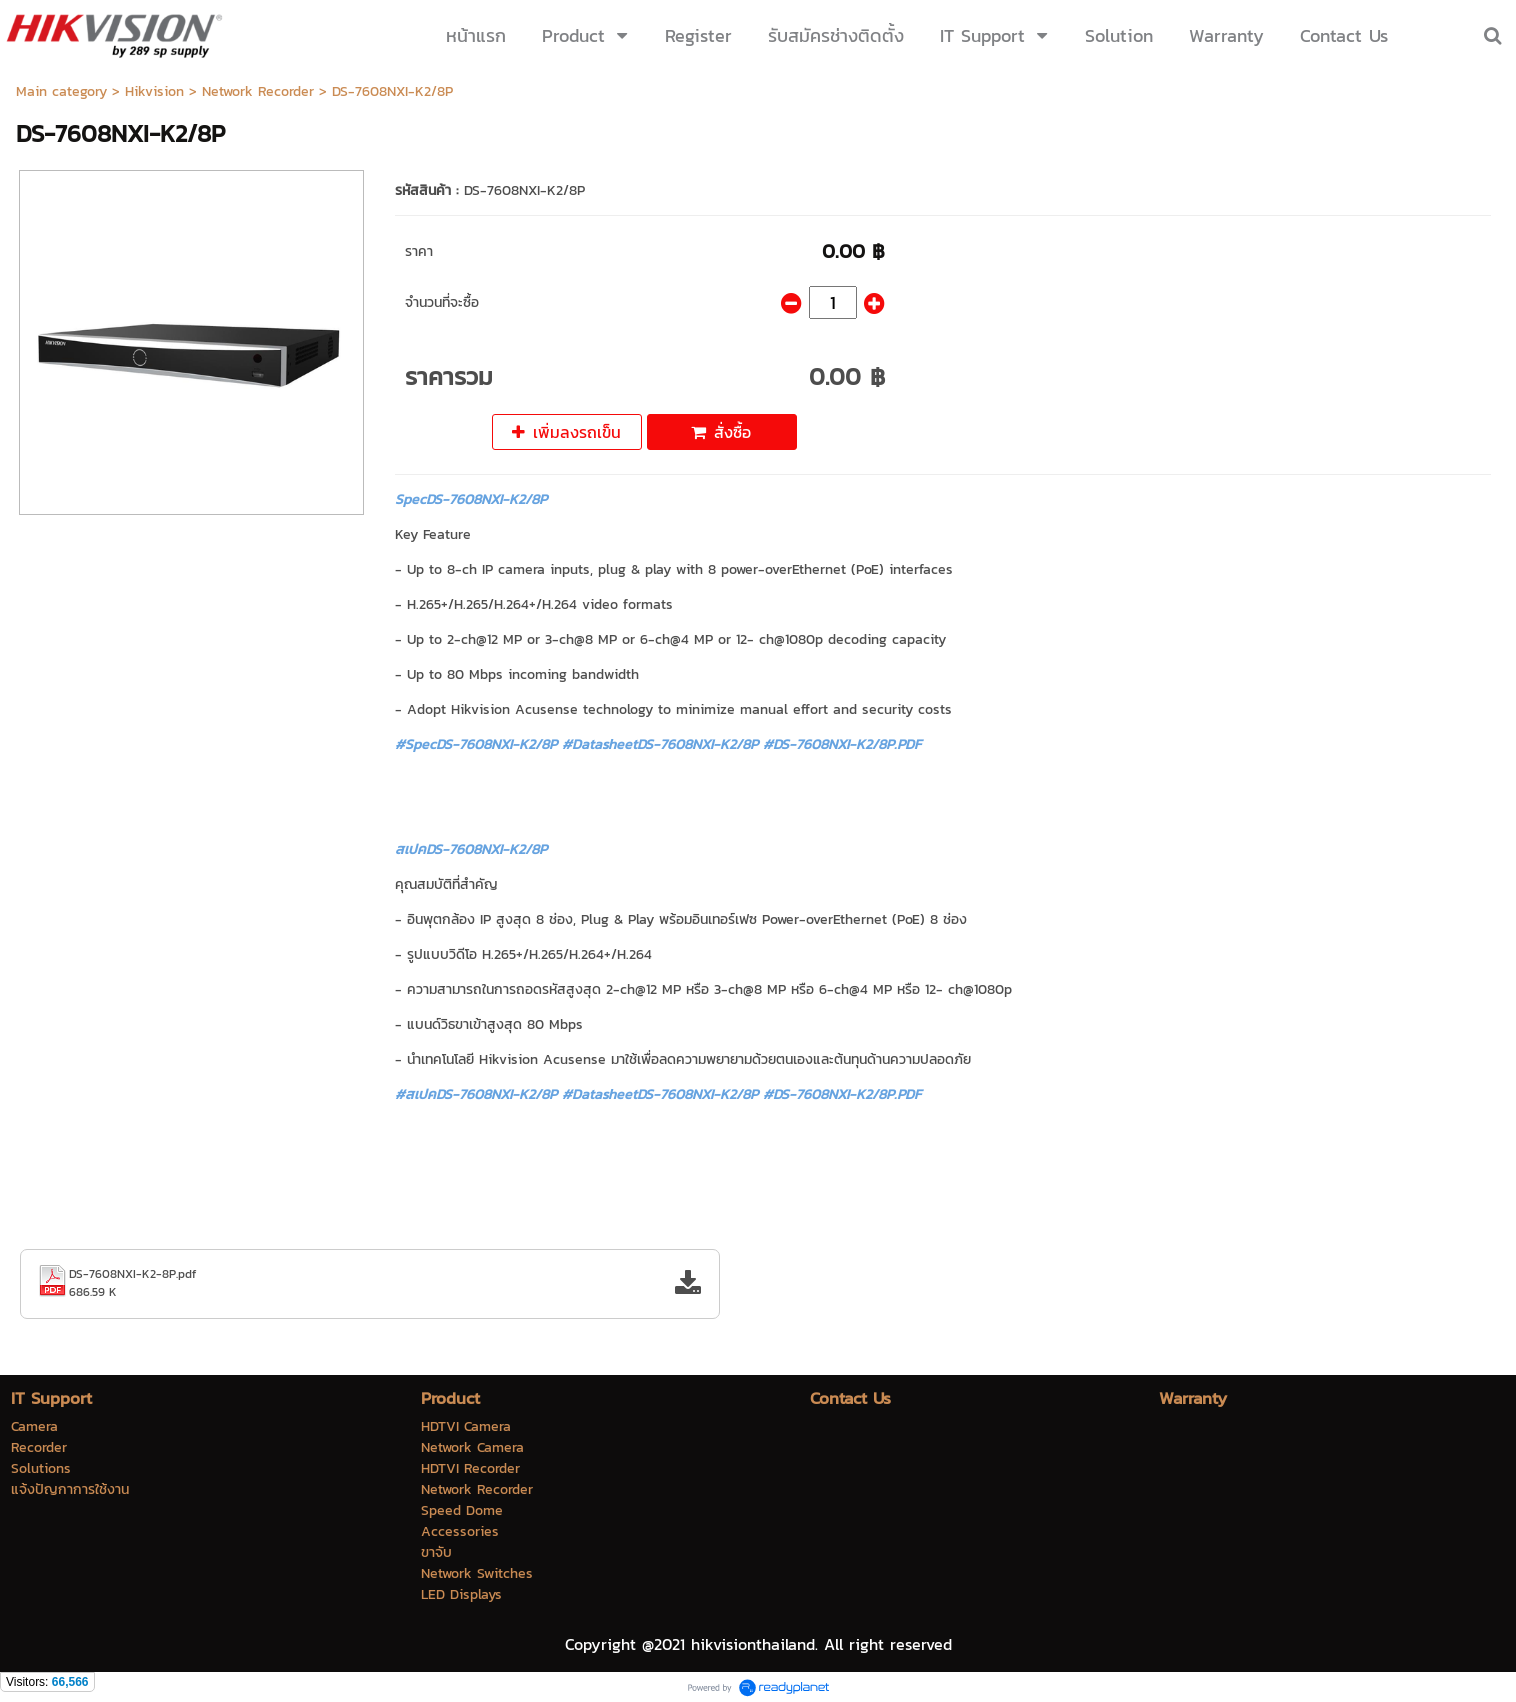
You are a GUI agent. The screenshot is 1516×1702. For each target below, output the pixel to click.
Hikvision (154, 91)
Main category (61, 91)
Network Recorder (258, 91)
